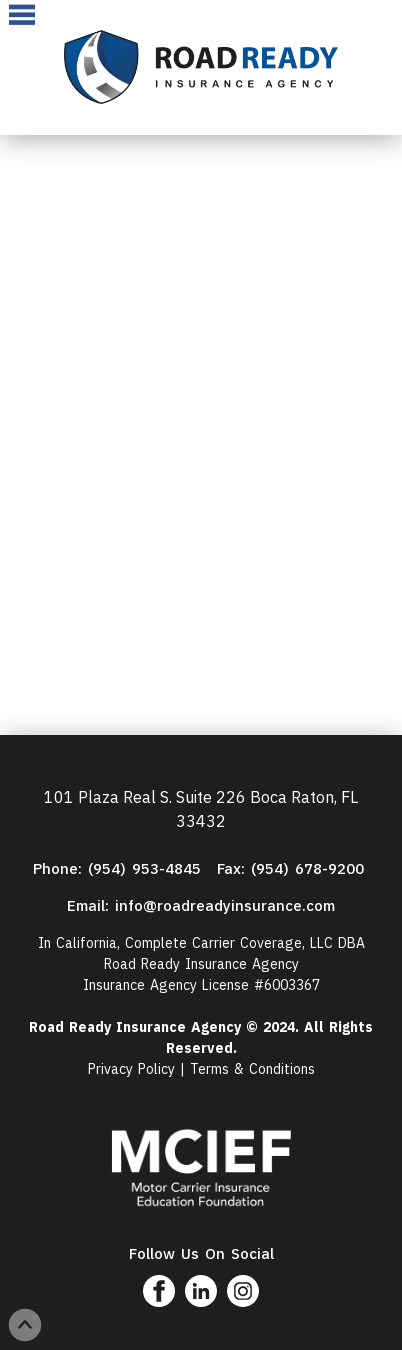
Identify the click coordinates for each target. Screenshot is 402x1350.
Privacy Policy (131, 1069)
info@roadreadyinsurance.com (225, 905)
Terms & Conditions (252, 1069)
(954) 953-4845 (147, 868)
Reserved (199, 1048)
